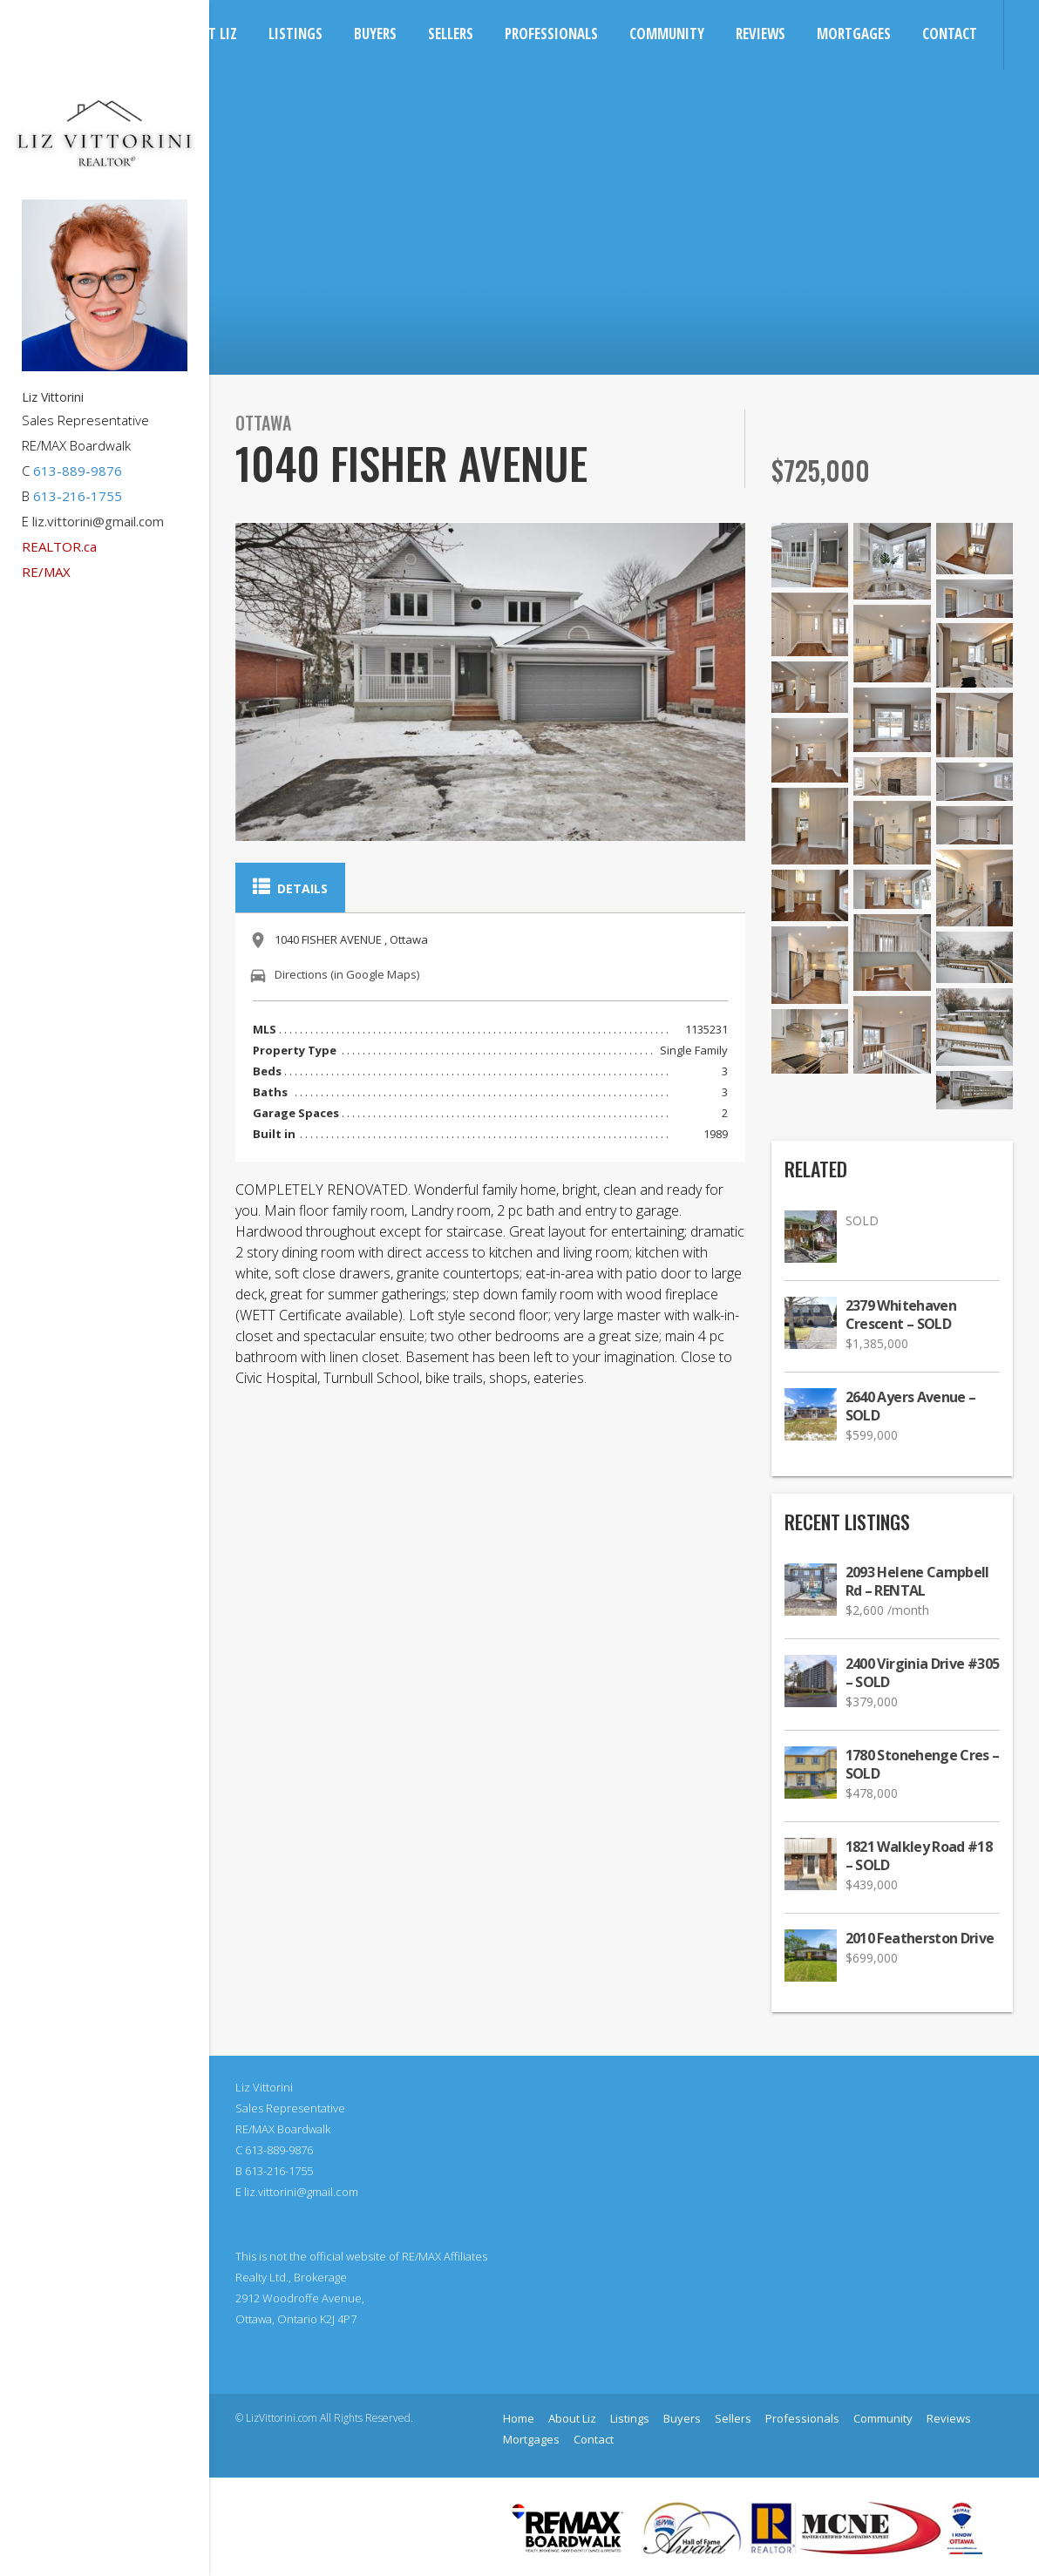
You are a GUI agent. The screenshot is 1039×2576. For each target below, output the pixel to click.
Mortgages (854, 34)
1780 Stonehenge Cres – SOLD (922, 1764)
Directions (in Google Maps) (347, 974)
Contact (949, 34)
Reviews (760, 34)
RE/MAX (46, 571)
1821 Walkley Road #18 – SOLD (919, 1856)
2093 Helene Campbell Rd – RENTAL (917, 1581)
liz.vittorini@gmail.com (98, 521)
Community (666, 34)
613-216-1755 (77, 496)
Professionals (551, 34)
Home (518, 2418)
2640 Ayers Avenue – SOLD (910, 1406)
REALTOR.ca (59, 546)
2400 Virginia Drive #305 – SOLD (922, 1673)
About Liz (572, 2418)
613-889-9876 (77, 470)
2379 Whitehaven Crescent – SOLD (900, 1315)
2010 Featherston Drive (920, 1938)
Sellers (450, 34)
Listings (295, 34)
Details (290, 887)
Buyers (375, 34)
